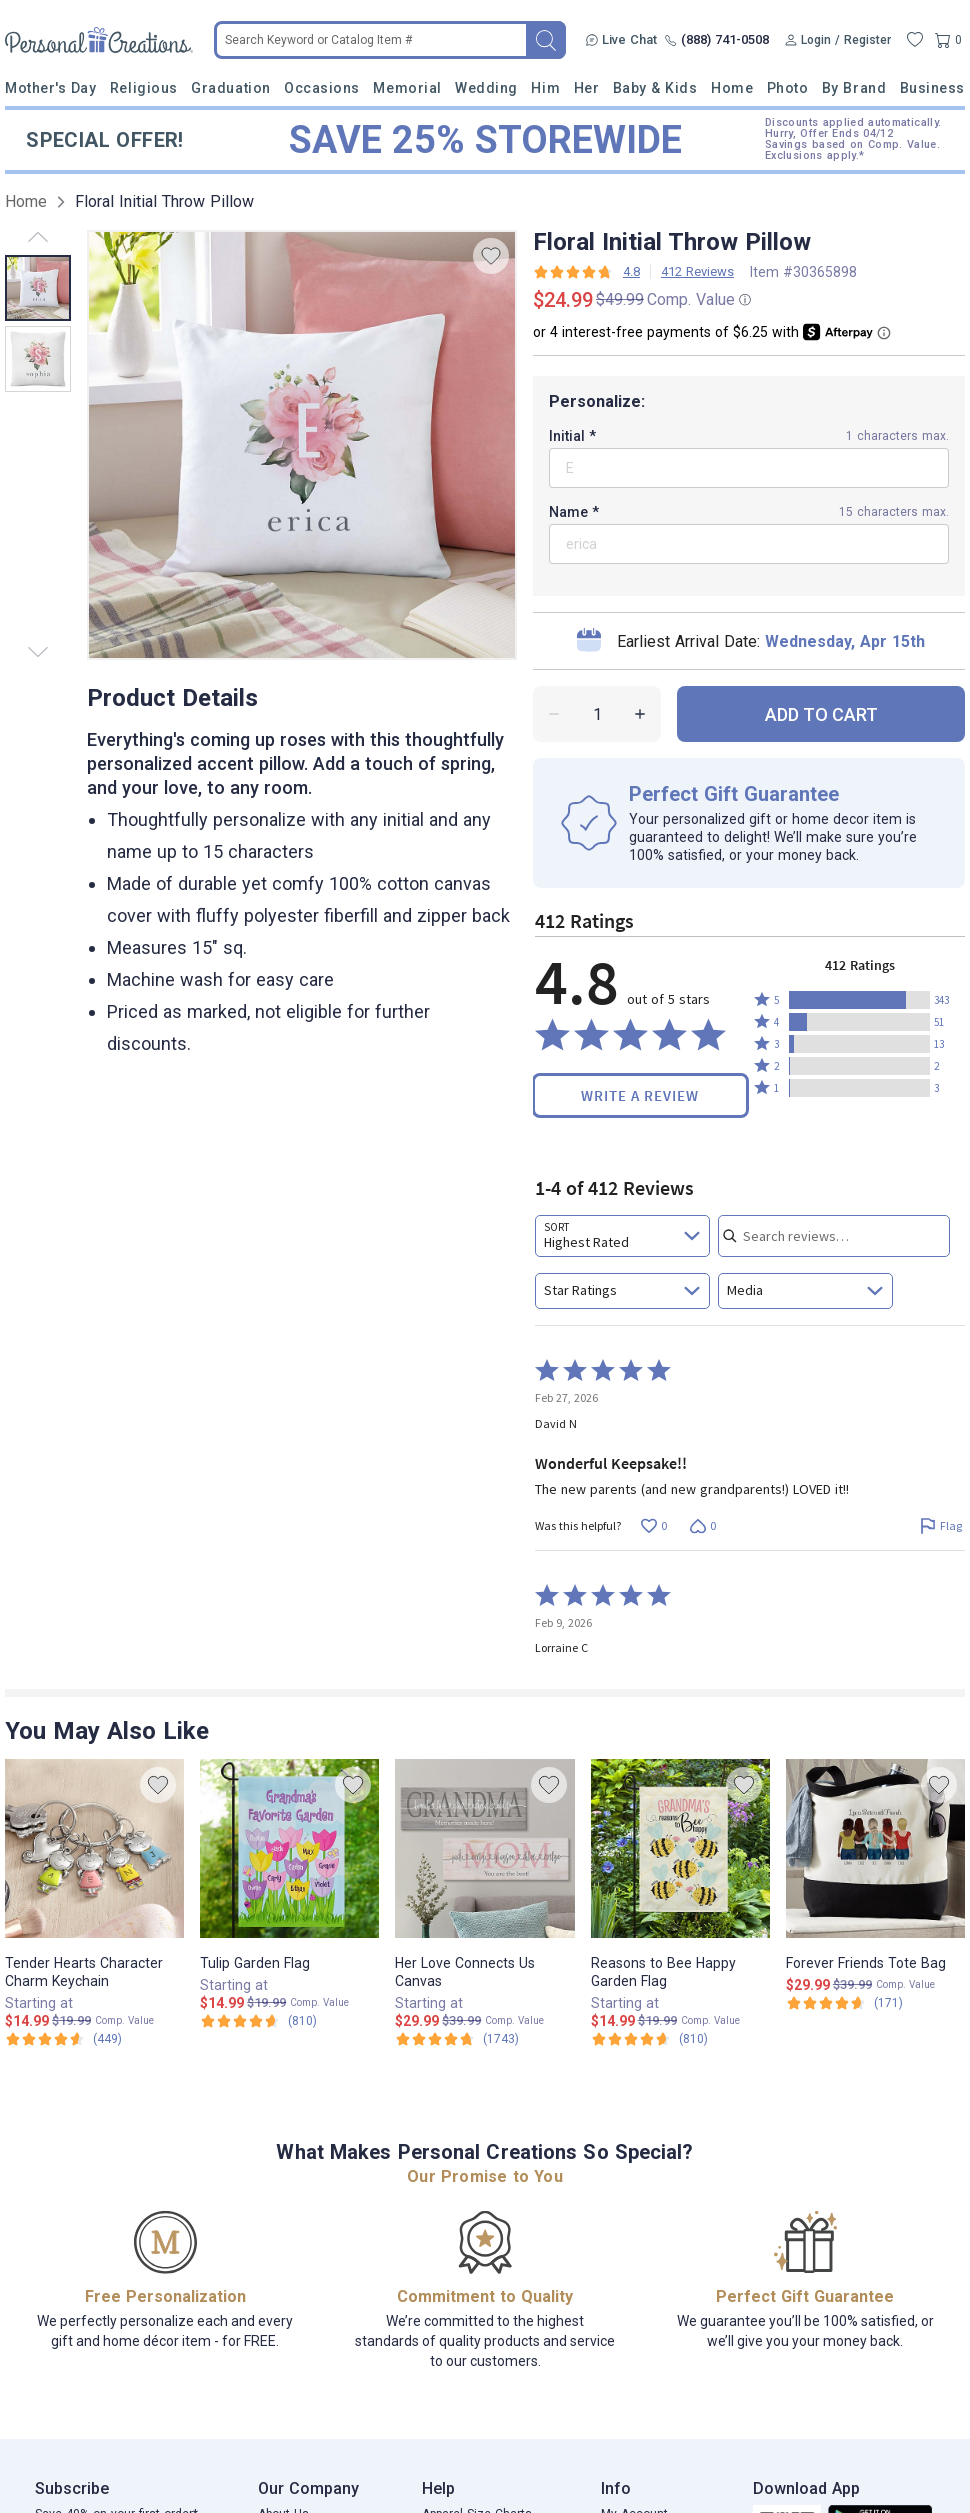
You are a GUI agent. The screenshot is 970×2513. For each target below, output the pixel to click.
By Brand (854, 88)
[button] (859, 1000)
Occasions (322, 88)
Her (587, 88)
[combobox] (622, 1236)
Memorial (407, 88)
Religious (144, 88)
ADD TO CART (821, 714)
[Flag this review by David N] (940, 1526)
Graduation (230, 88)
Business (932, 88)
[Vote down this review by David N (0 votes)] (702, 1526)
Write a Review (640, 1095)
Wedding (486, 88)
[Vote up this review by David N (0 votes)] (653, 1526)
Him (545, 88)
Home (732, 88)
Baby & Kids (655, 88)
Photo (788, 88)
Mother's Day (50, 88)
